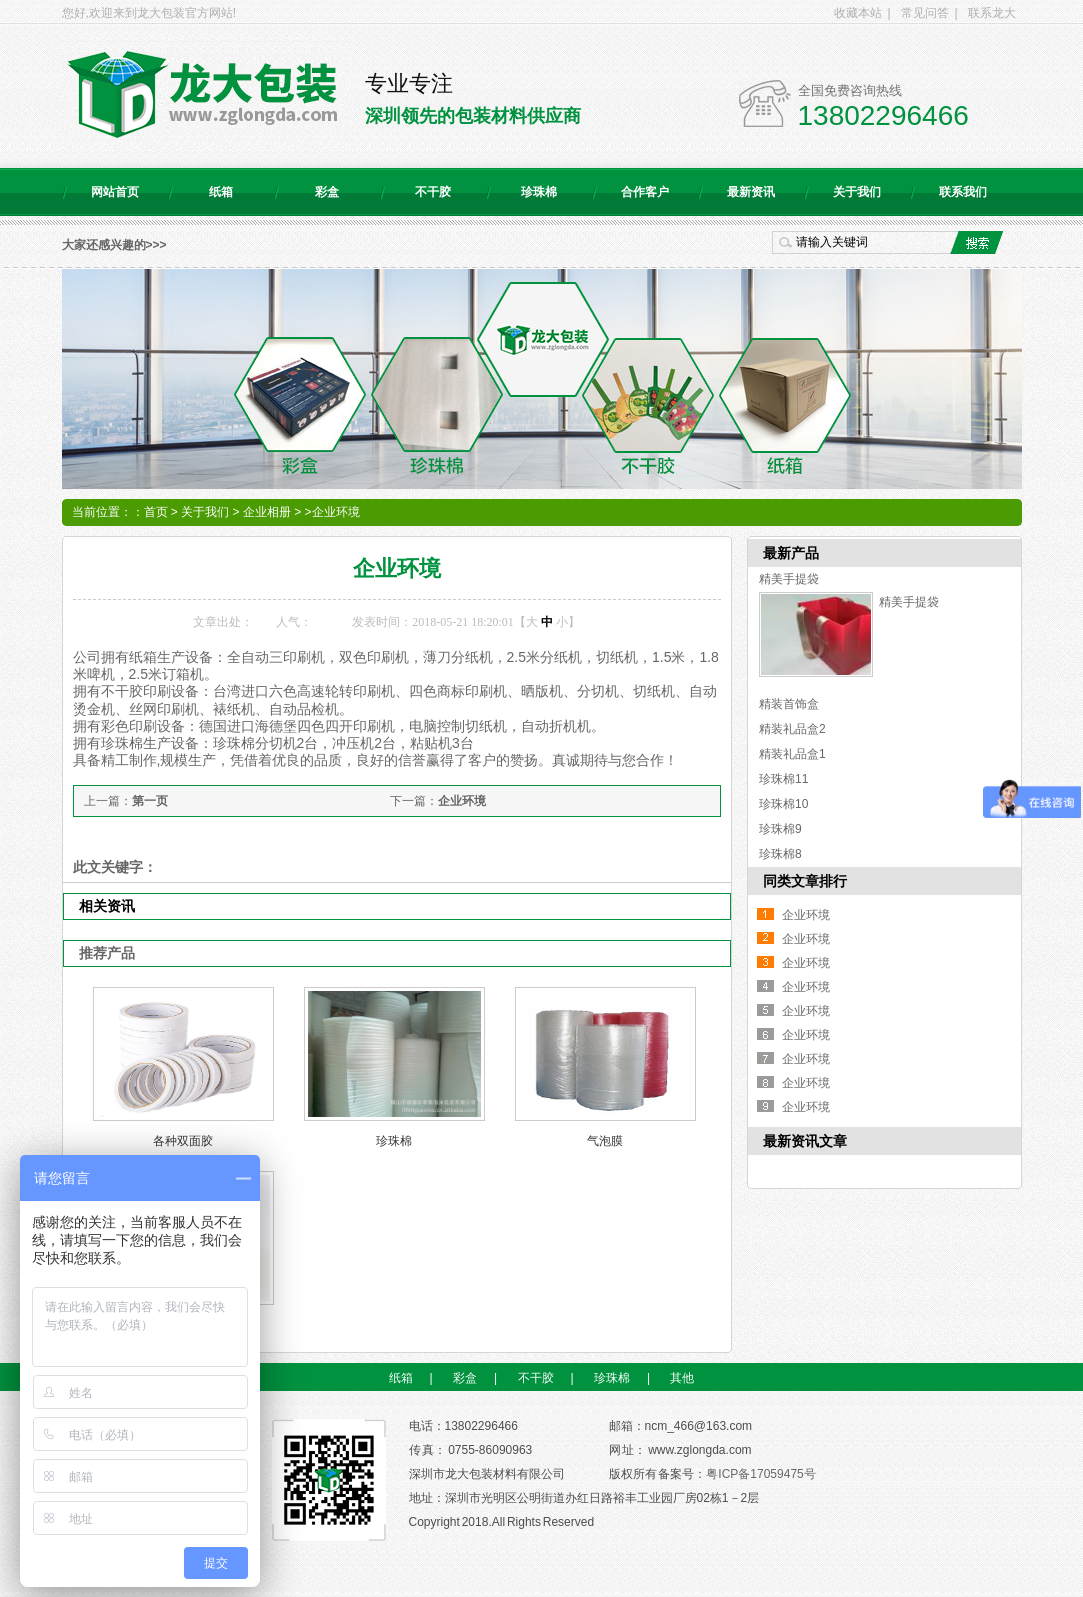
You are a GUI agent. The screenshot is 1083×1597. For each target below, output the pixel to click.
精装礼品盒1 (792, 754)
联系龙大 (992, 13)
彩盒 (327, 192)
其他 (682, 1378)
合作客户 (645, 192)
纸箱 (221, 192)
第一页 (150, 801)
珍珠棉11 (783, 779)
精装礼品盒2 (792, 729)
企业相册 (267, 512)
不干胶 (433, 192)
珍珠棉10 (783, 804)
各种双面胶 (183, 1141)
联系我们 (963, 192)
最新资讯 (751, 192)
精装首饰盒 (789, 704)
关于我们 (857, 192)
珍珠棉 (539, 192)
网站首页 (115, 192)
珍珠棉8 (780, 854)
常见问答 (925, 13)
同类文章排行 (805, 881)
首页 (156, 512)
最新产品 (791, 553)
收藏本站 (858, 13)
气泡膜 (605, 1141)
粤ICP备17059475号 (760, 1474)
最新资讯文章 (805, 1141)
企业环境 (462, 801)
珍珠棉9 (780, 829)
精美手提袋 (789, 579)
